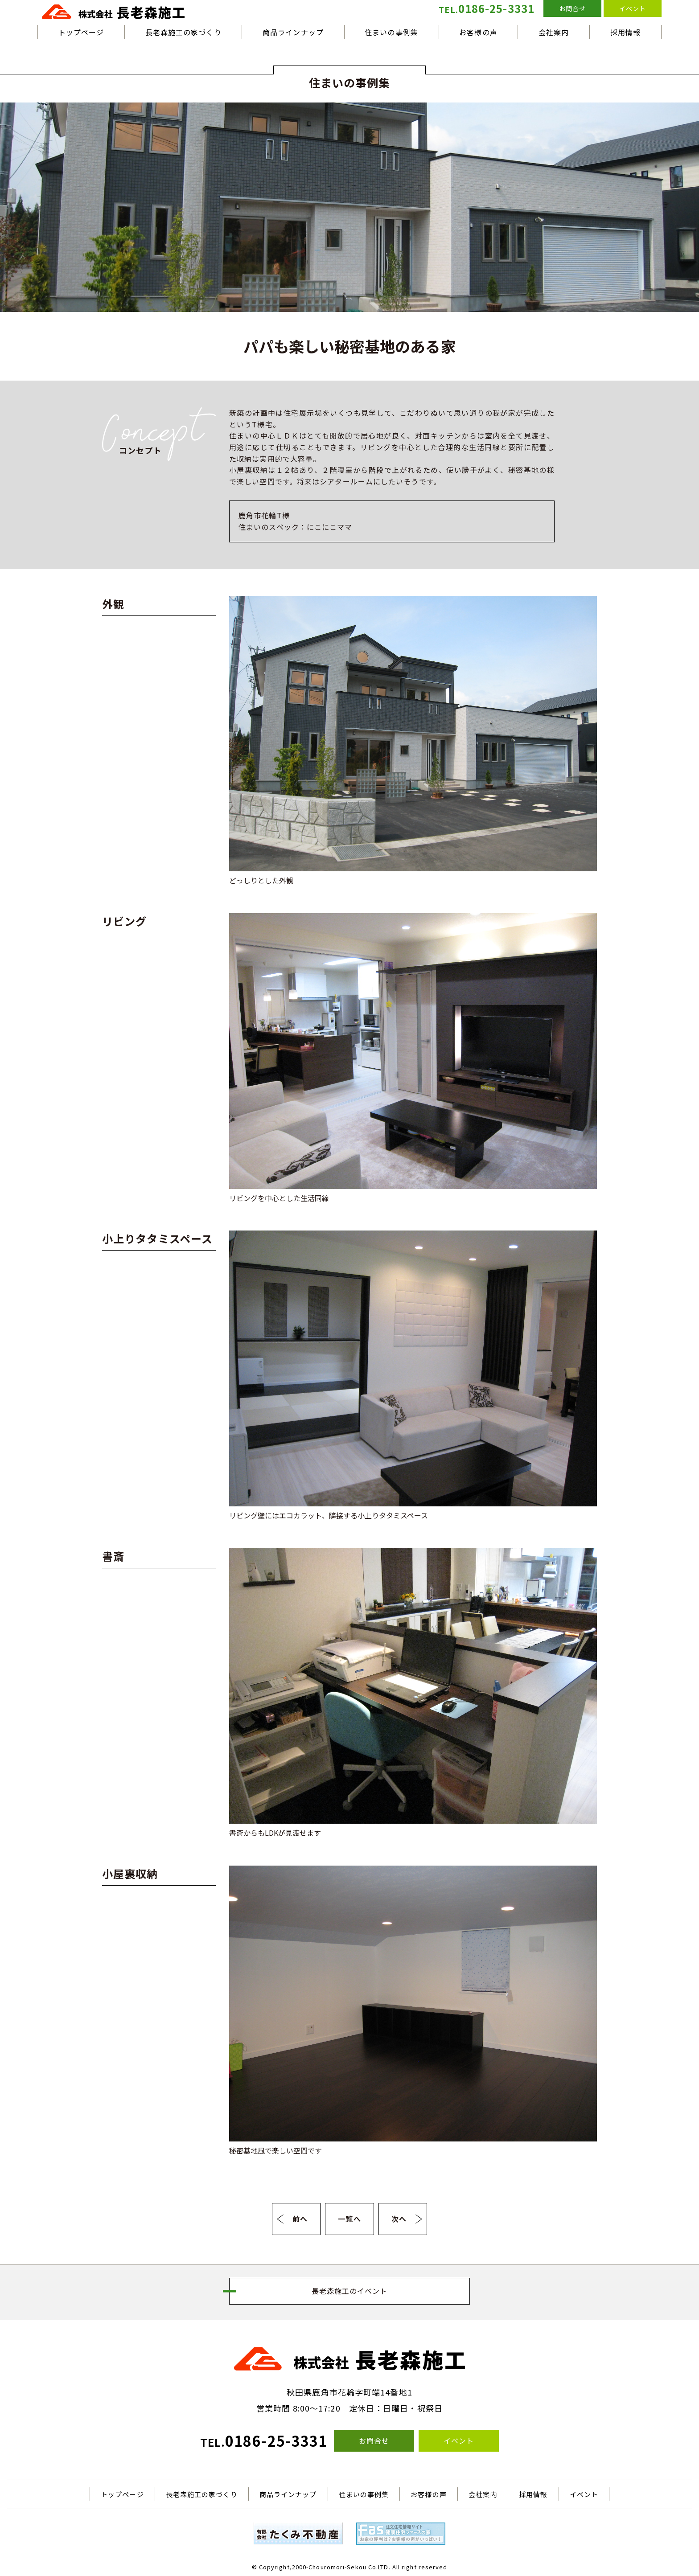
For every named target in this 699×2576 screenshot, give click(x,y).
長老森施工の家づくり (183, 32)
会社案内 (554, 32)
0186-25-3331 (487, 8)
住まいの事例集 (391, 32)
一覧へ (349, 2218)
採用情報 (625, 32)
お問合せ (572, 8)
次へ (399, 2218)
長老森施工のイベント (350, 2290)
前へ (300, 2218)
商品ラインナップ (293, 32)
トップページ (81, 32)
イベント (632, 8)
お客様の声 (478, 32)
